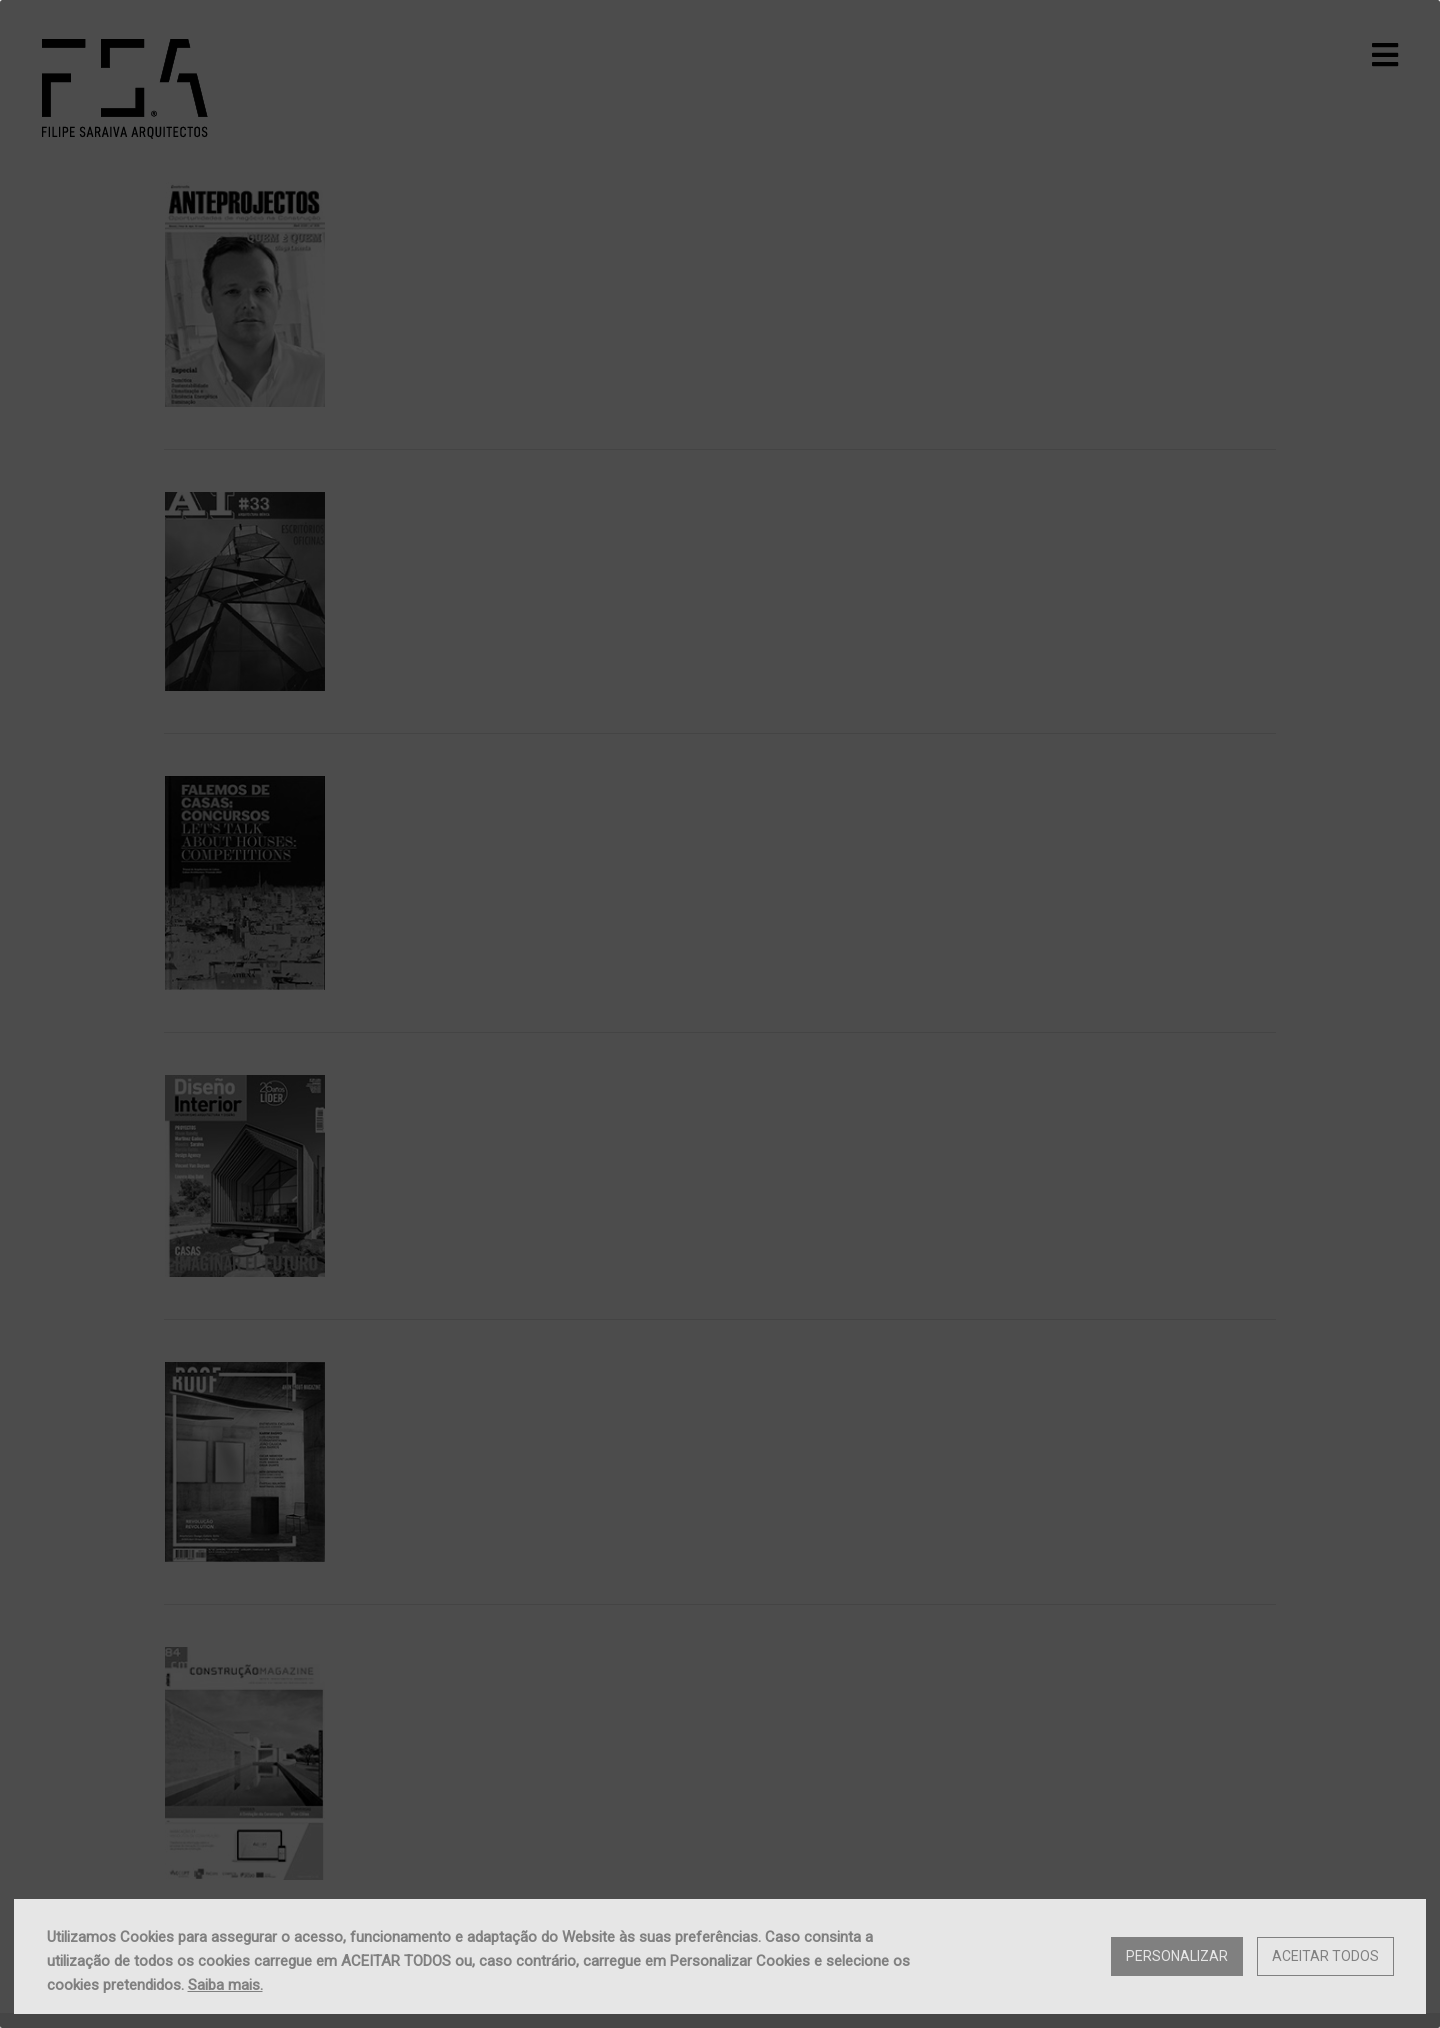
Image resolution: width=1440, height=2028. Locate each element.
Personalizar (1177, 1956)
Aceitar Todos (1325, 1956)
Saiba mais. (225, 1985)
